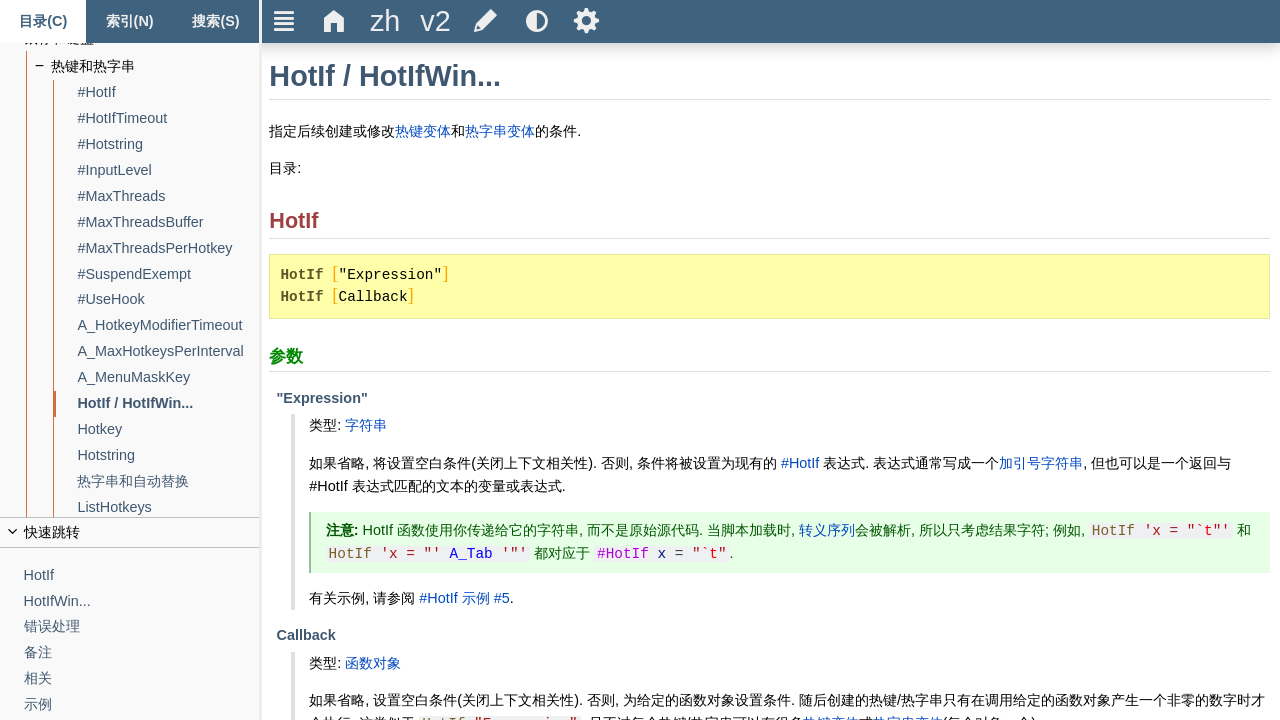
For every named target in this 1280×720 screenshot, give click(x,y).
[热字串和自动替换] (168, 481)
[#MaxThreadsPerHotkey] (168, 248)
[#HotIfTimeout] (168, 118)
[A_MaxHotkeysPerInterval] (168, 351)
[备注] (142, 652)
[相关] (142, 678)
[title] (385, 21)
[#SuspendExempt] (168, 274)
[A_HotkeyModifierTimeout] (168, 325)
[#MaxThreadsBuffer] (168, 222)
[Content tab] (43, 21)
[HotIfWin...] (142, 601)
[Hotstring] (168, 455)
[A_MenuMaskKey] (168, 377)
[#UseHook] (168, 299)
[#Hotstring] (168, 144)
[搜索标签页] (216, 21)
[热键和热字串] (155, 66)
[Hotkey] (168, 429)
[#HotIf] (168, 92)
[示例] (142, 704)
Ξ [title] (284, 21)
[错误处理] (142, 626)
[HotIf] (142, 575)
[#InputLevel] (168, 170)
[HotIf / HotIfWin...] (168, 403)
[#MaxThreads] (168, 196)
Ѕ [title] (586, 21)
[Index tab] (129, 21)
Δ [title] (334, 21)
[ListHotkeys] (168, 507)
